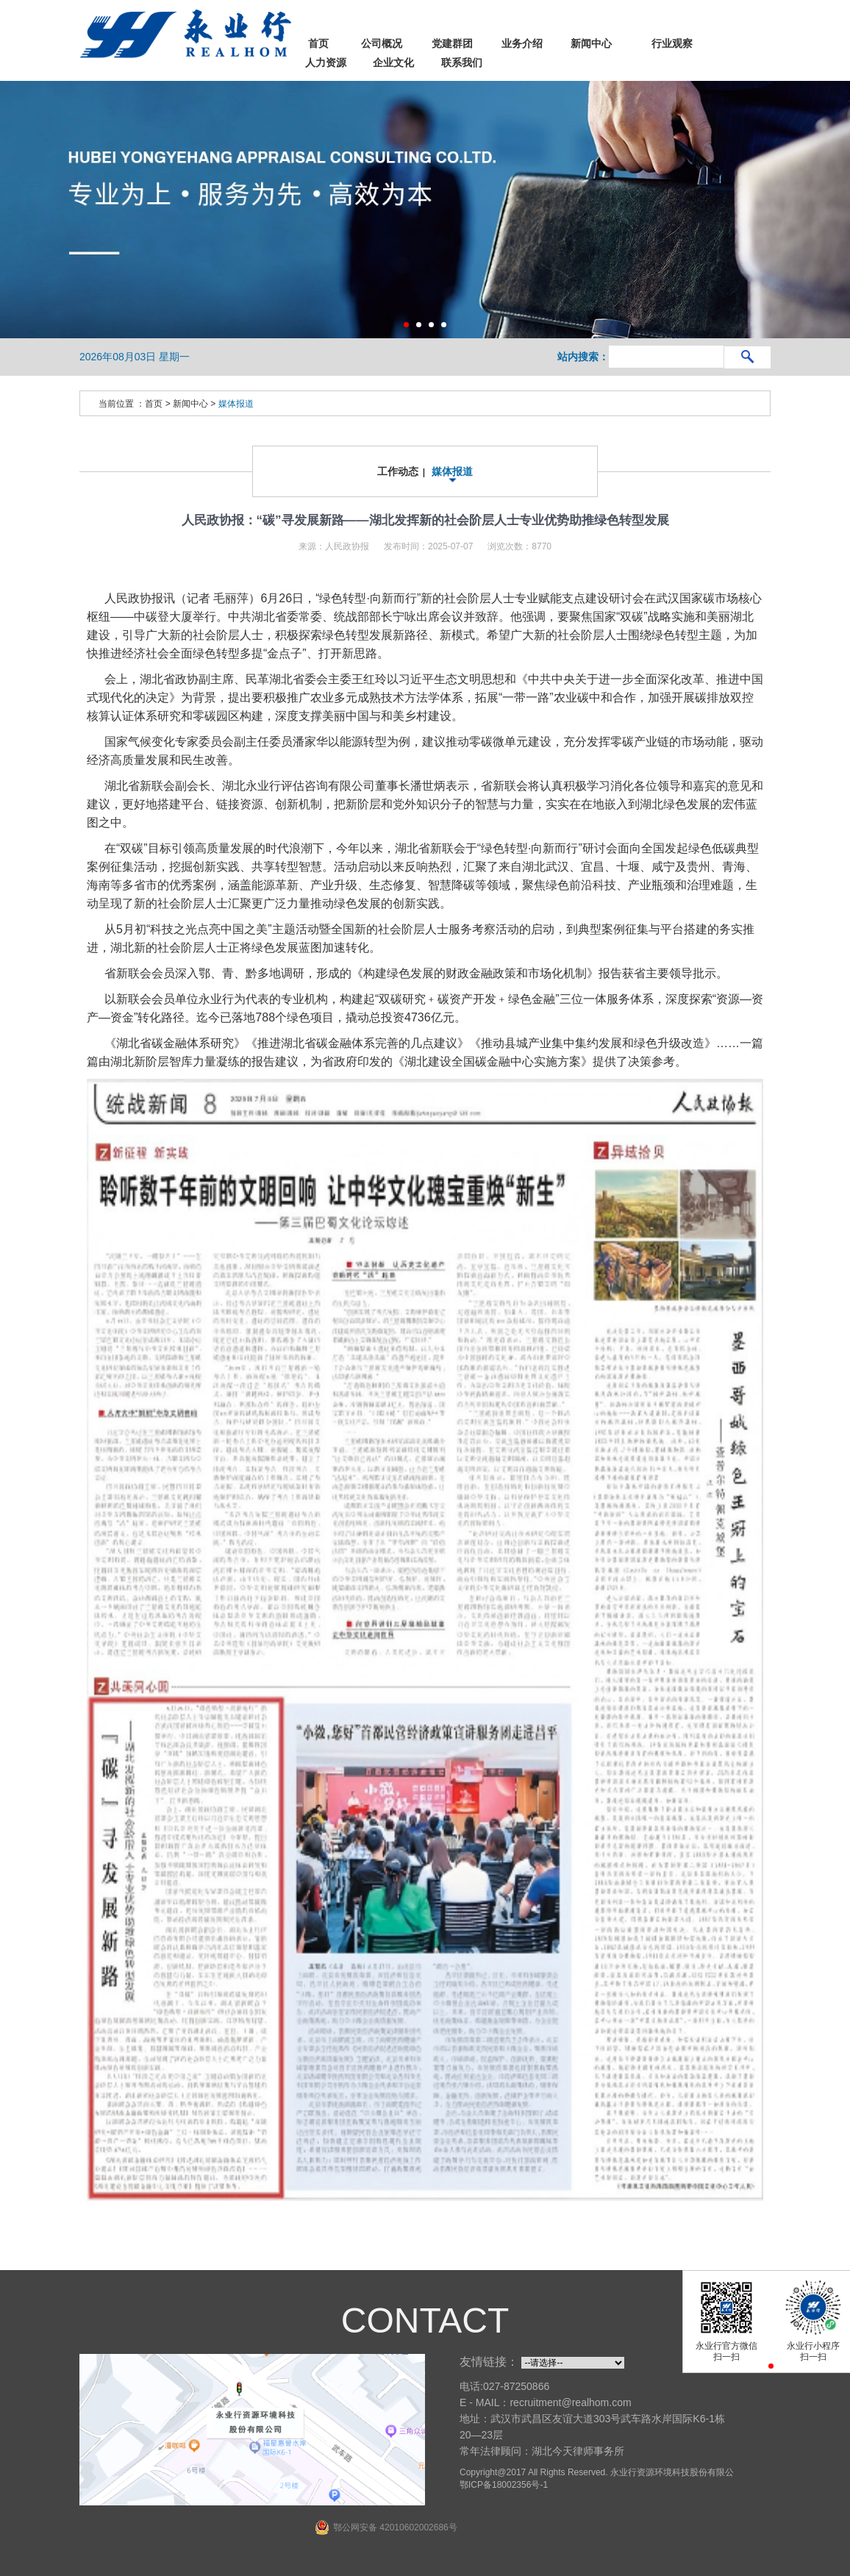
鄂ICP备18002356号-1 (504, 2481)
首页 (153, 400)
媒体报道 (236, 400)
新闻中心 (190, 400)
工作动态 (397, 468)
